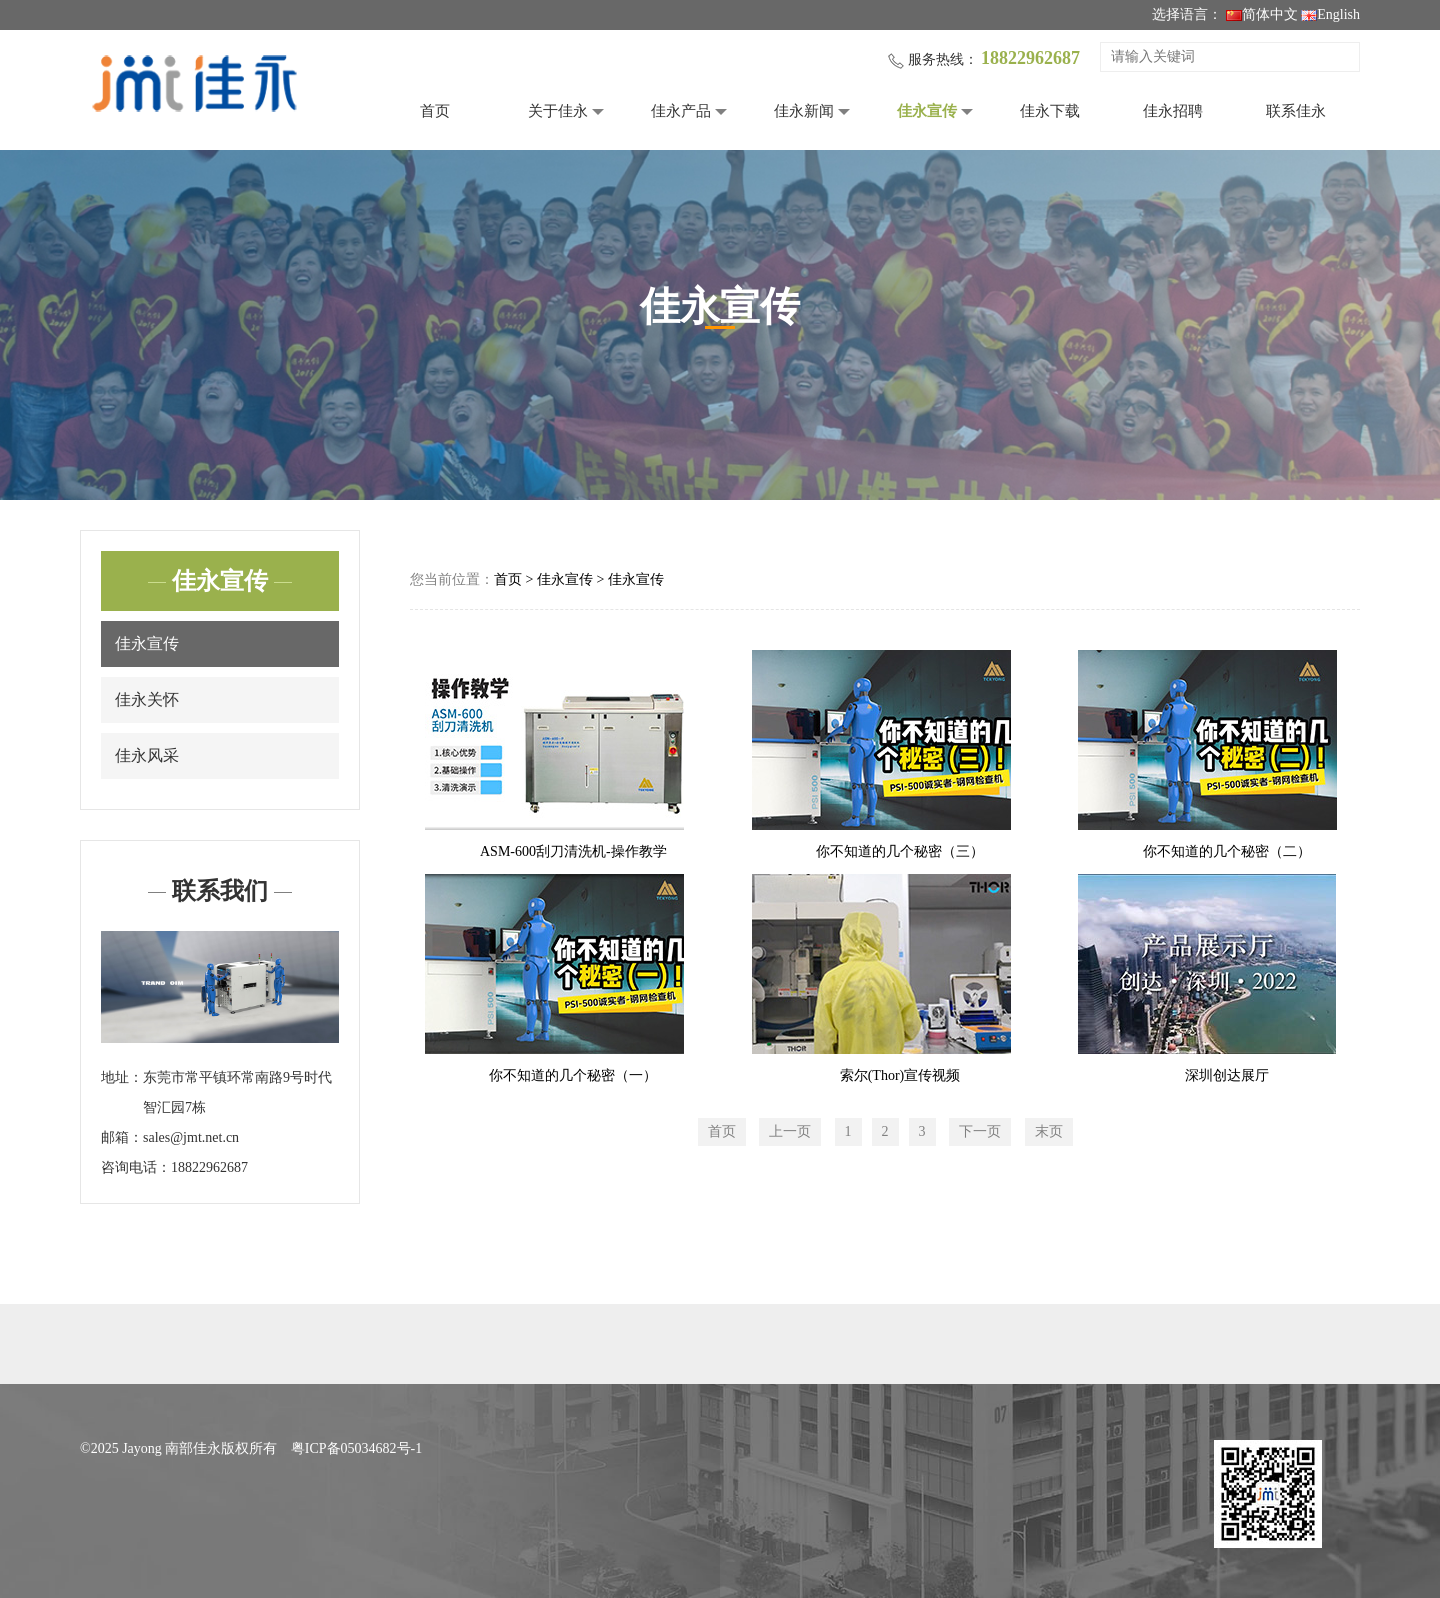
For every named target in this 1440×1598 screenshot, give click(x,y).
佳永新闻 (804, 111)
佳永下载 (1050, 111)
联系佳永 (1296, 111)
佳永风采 (147, 755)
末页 (1049, 1131)
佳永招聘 (1173, 111)
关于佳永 (558, 111)
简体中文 (1262, 14)
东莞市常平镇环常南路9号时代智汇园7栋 (237, 1092)
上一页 (790, 1131)
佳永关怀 (147, 699)
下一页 (980, 1131)
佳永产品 (681, 111)
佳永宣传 (927, 111)
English (1330, 14)
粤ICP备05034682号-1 (356, 1448)
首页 (435, 111)
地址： (122, 1077)
